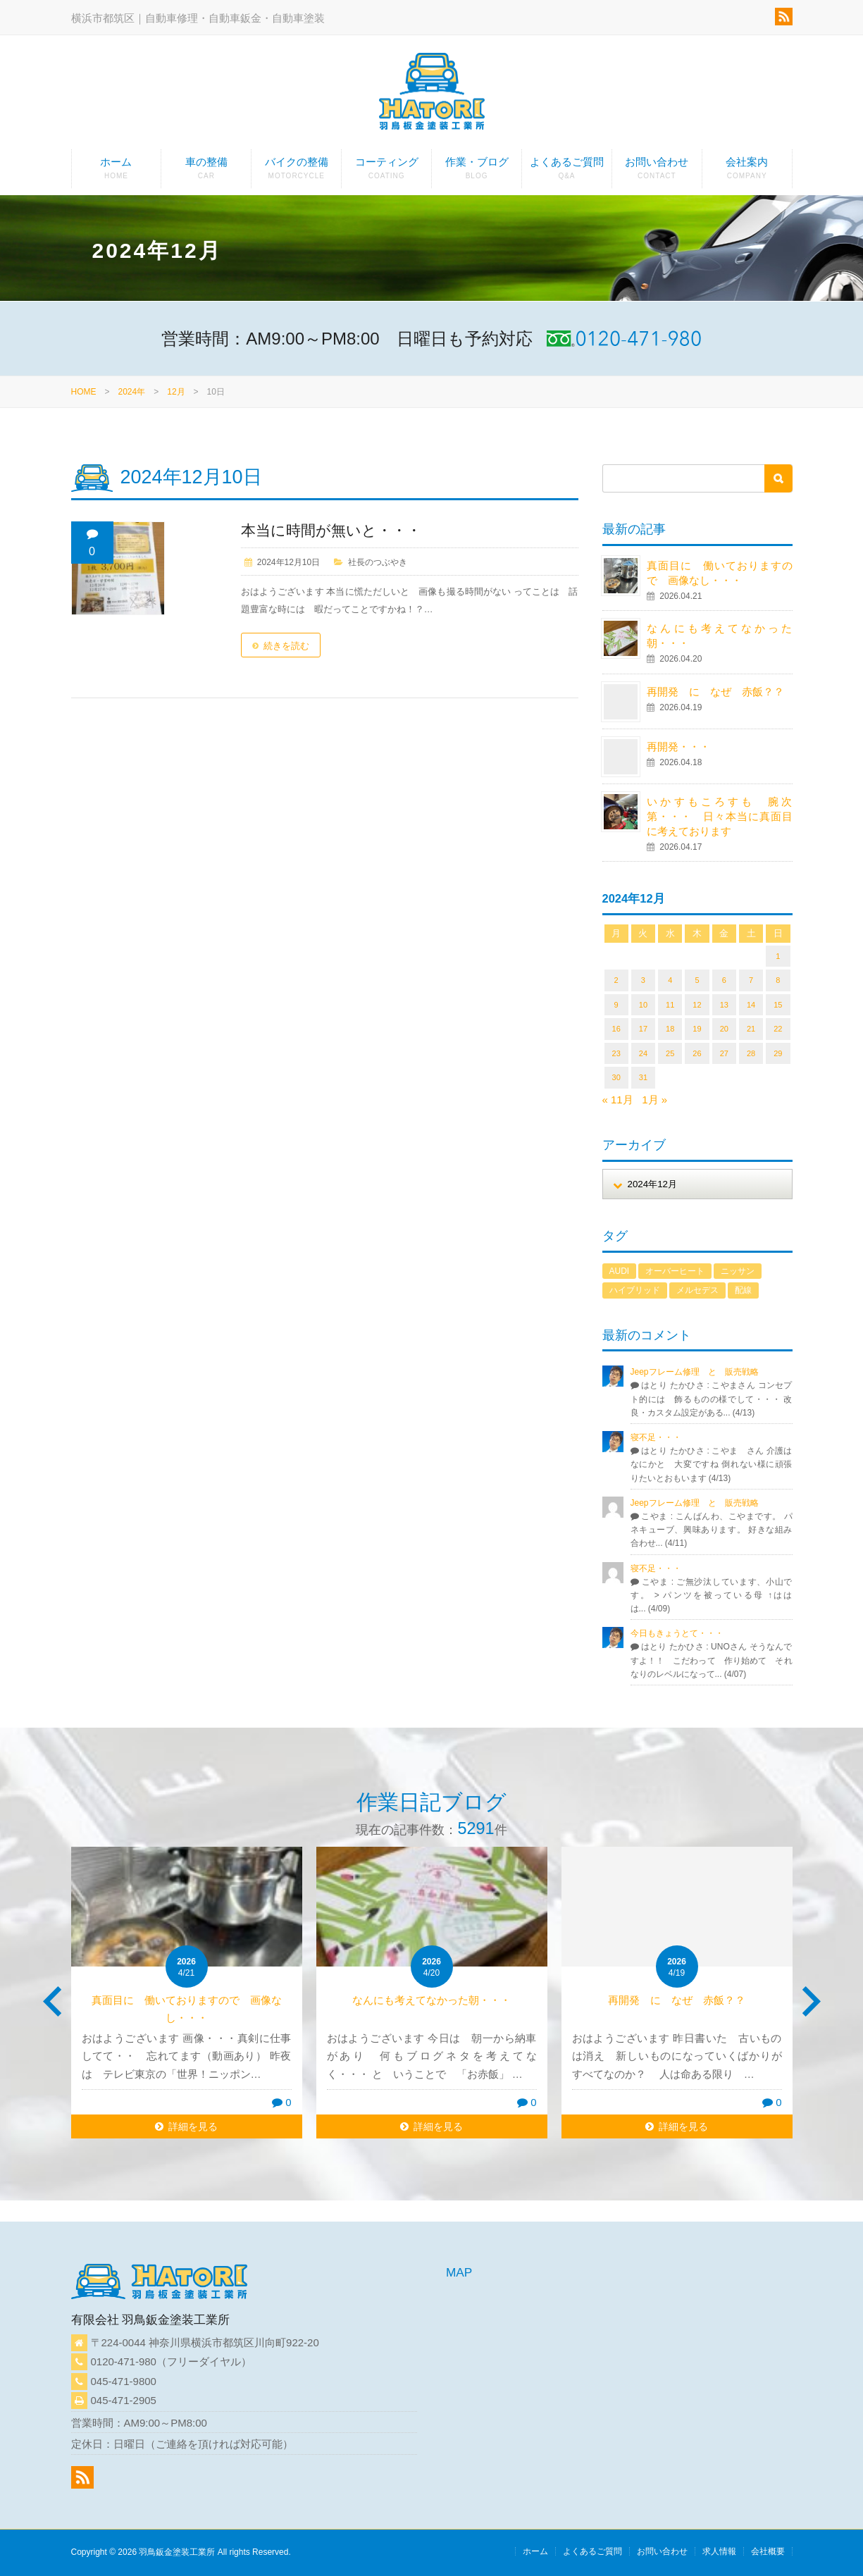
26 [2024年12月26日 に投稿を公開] (697, 1053)
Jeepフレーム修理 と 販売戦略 (699, 1372)
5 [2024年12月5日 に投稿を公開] (697, 980)
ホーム (116, 172)
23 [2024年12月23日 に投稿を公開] (616, 1053)
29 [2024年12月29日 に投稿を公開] (778, 1053)
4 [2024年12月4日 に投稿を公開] (670, 980)
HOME (84, 392)
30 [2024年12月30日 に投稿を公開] (616, 1077)
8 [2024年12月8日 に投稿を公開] (778, 980)
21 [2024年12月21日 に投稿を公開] (751, 1028)
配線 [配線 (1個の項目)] (743, 1290)
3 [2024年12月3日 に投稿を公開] (643, 980)
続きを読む (286, 645)
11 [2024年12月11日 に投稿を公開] (670, 1005)
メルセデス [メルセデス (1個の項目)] (697, 1290)
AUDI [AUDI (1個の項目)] (619, 1271)
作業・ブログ (476, 172)
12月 (176, 392)
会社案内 (747, 172)
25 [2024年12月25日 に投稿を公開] (670, 1053)
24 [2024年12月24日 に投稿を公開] (643, 1053)
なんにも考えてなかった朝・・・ (431, 2000)
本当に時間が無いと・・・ (331, 530)
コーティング (386, 172)
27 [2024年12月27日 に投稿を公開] (724, 1053)
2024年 (132, 392)
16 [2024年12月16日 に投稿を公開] (616, 1028)
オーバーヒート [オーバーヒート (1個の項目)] (674, 1271)
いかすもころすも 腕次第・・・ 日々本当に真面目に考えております (719, 816)
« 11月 (617, 1100)
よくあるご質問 (566, 172)
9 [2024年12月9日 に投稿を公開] (616, 1005)
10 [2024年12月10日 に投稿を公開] (643, 1005)
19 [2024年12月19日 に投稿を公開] (697, 1028)
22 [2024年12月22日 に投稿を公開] (778, 1028)
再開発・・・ (678, 747)
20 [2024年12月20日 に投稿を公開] (724, 1028)
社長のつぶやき (377, 562)
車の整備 (206, 172)
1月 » (654, 1100)
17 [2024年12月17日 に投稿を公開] (643, 1028)
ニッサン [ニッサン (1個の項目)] (738, 1271)
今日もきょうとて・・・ (677, 1633)
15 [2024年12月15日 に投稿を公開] (778, 1005)
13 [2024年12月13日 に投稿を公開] (724, 1005)
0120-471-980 (123, 2361)
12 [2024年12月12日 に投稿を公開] (697, 1005)
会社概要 (768, 2551)
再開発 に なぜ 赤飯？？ (721, 692)
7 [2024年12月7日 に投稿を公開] (751, 980)
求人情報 (719, 2551)
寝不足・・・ (656, 1437)
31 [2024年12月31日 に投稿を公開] (643, 1077)
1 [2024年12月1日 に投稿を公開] (778, 956)
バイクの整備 (296, 172)
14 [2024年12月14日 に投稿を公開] (751, 1005)
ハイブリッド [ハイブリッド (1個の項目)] (634, 1290)
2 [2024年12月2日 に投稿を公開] (616, 980)
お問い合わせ (657, 172)
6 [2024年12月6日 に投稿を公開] (724, 980)
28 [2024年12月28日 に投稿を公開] (751, 1053)
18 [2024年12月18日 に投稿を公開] (670, 1028)
